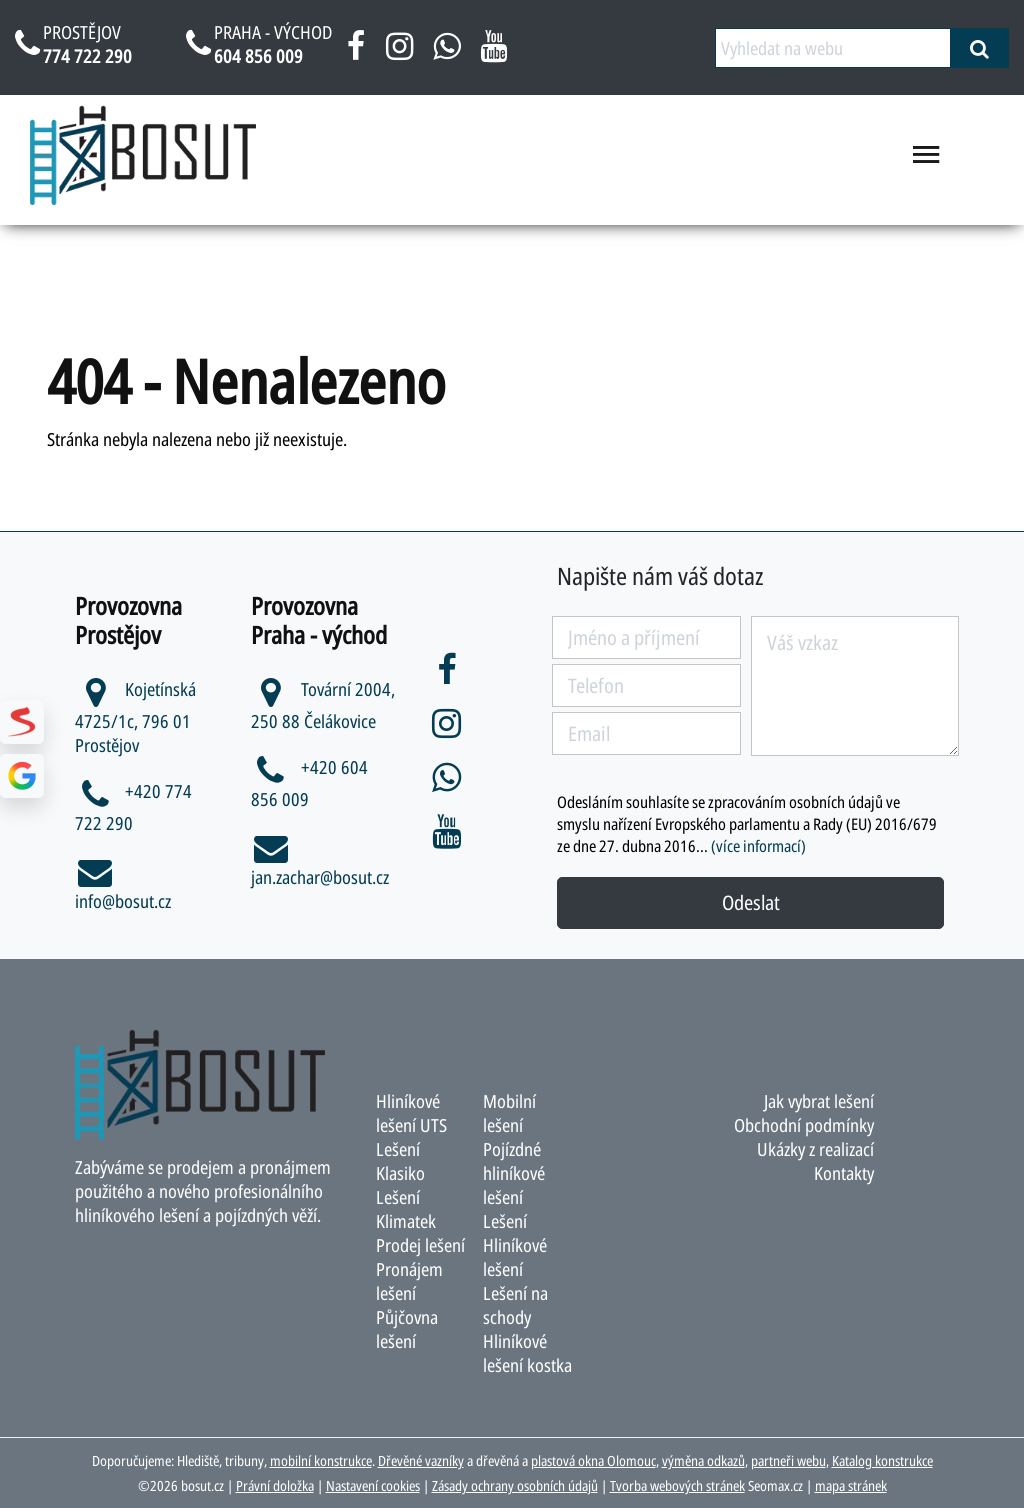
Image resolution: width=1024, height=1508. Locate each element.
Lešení (505, 1221)
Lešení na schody (515, 1305)
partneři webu (788, 1460)
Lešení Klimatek (406, 1209)
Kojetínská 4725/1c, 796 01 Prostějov (135, 716)
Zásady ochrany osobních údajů (515, 1485)
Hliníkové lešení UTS (411, 1113)
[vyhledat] (979, 48)
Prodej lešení (420, 1245)
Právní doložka (275, 1485)
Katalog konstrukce (882, 1460)
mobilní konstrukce (321, 1460)
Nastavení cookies (373, 1485)
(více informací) (758, 846)
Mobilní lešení (509, 1113)
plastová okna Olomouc (593, 1460)
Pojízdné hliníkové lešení (514, 1173)
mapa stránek (851, 1485)
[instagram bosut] (399, 53)
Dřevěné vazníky (421, 1460)
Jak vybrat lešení (819, 1101)
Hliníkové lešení (515, 1257)
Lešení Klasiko (400, 1161)
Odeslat (751, 902)
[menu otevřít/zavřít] (926, 162)
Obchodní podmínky (804, 1125)
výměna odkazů (703, 1460)
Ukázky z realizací (815, 1149)
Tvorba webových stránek (677, 1485)
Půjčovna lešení (407, 1329)
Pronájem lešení (409, 1281)
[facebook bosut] (356, 53)
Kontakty (844, 1173)
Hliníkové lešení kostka (527, 1353)
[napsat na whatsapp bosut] (446, 53)
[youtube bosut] (493, 53)
